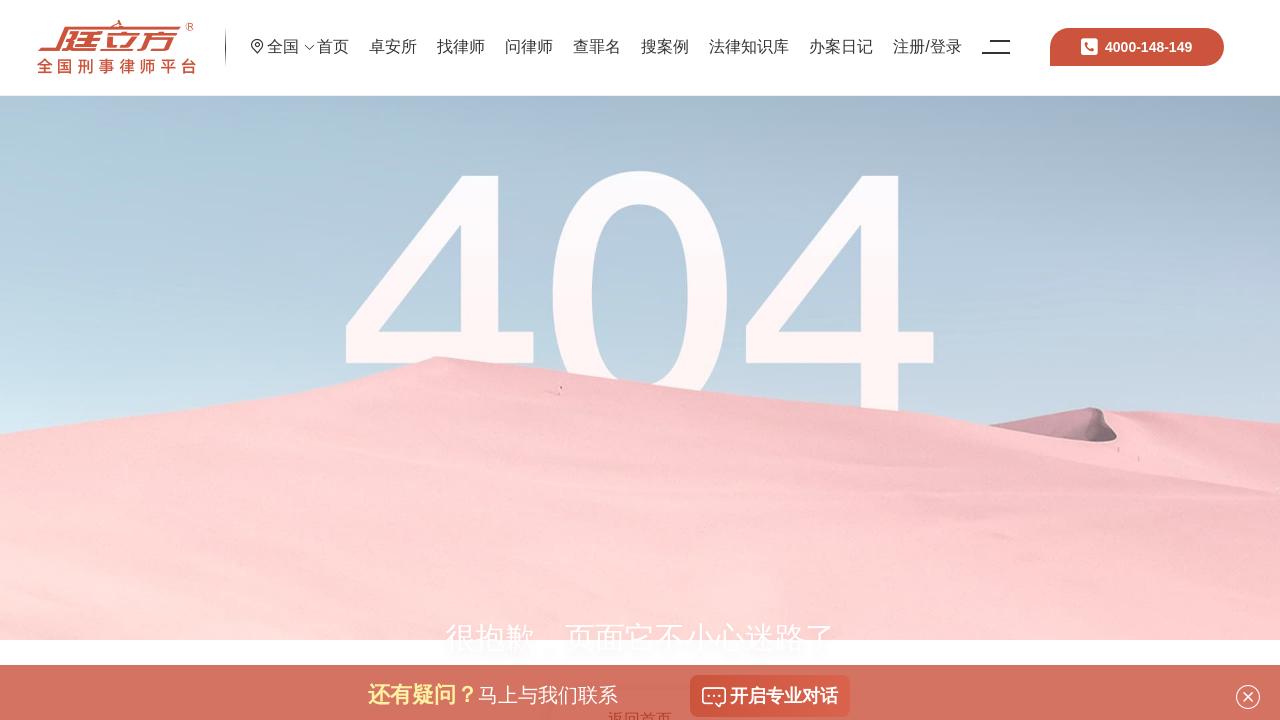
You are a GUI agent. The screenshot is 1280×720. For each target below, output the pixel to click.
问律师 (603, 34)
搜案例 (739, 34)
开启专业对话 (770, 697)
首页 (407, 34)
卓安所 (467, 34)
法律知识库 (823, 34)
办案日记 (915, 34)
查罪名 (671, 34)
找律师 (535, 34)
